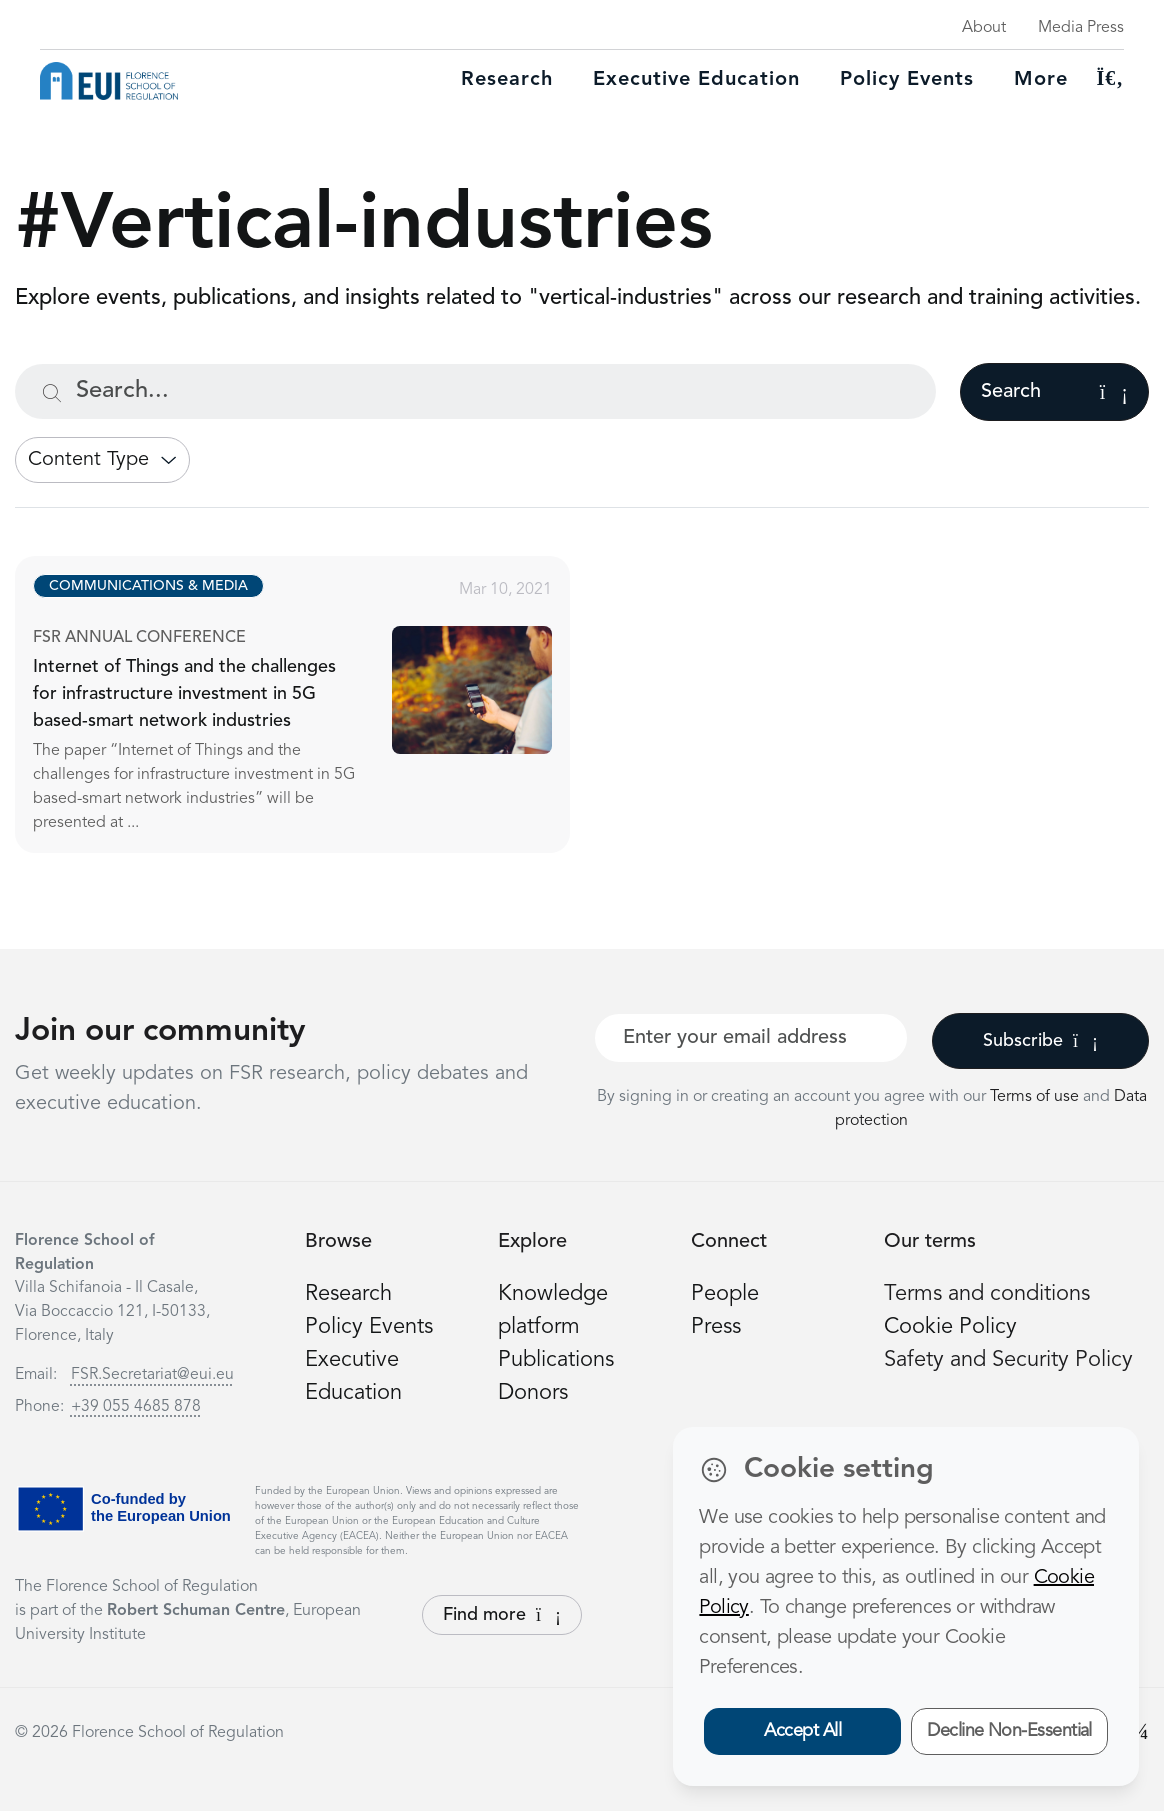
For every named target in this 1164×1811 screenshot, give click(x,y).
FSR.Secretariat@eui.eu (152, 1375)
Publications (556, 1360)
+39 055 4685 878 (136, 1407)
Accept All (802, 1731)
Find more (502, 1615)
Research (507, 80)
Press (716, 1327)
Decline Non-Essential (1009, 1731)
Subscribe (1040, 1041)
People (725, 1294)
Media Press (1081, 28)
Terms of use (1036, 1097)
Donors (533, 1393)
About (984, 28)
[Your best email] (751, 1038)
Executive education (696, 80)
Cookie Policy (950, 1327)
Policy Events (907, 80)
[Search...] (475, 391)
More (1041, 80)
